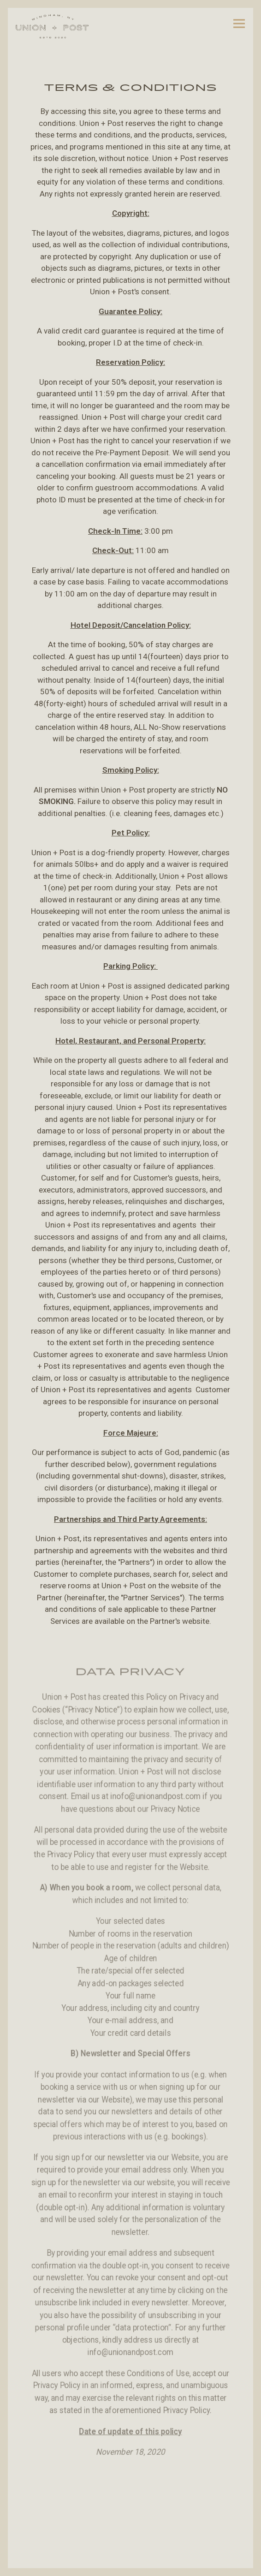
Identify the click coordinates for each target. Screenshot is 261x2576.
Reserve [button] (130, 2556)
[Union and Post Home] (52, 26)
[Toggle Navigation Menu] (243, 23)
